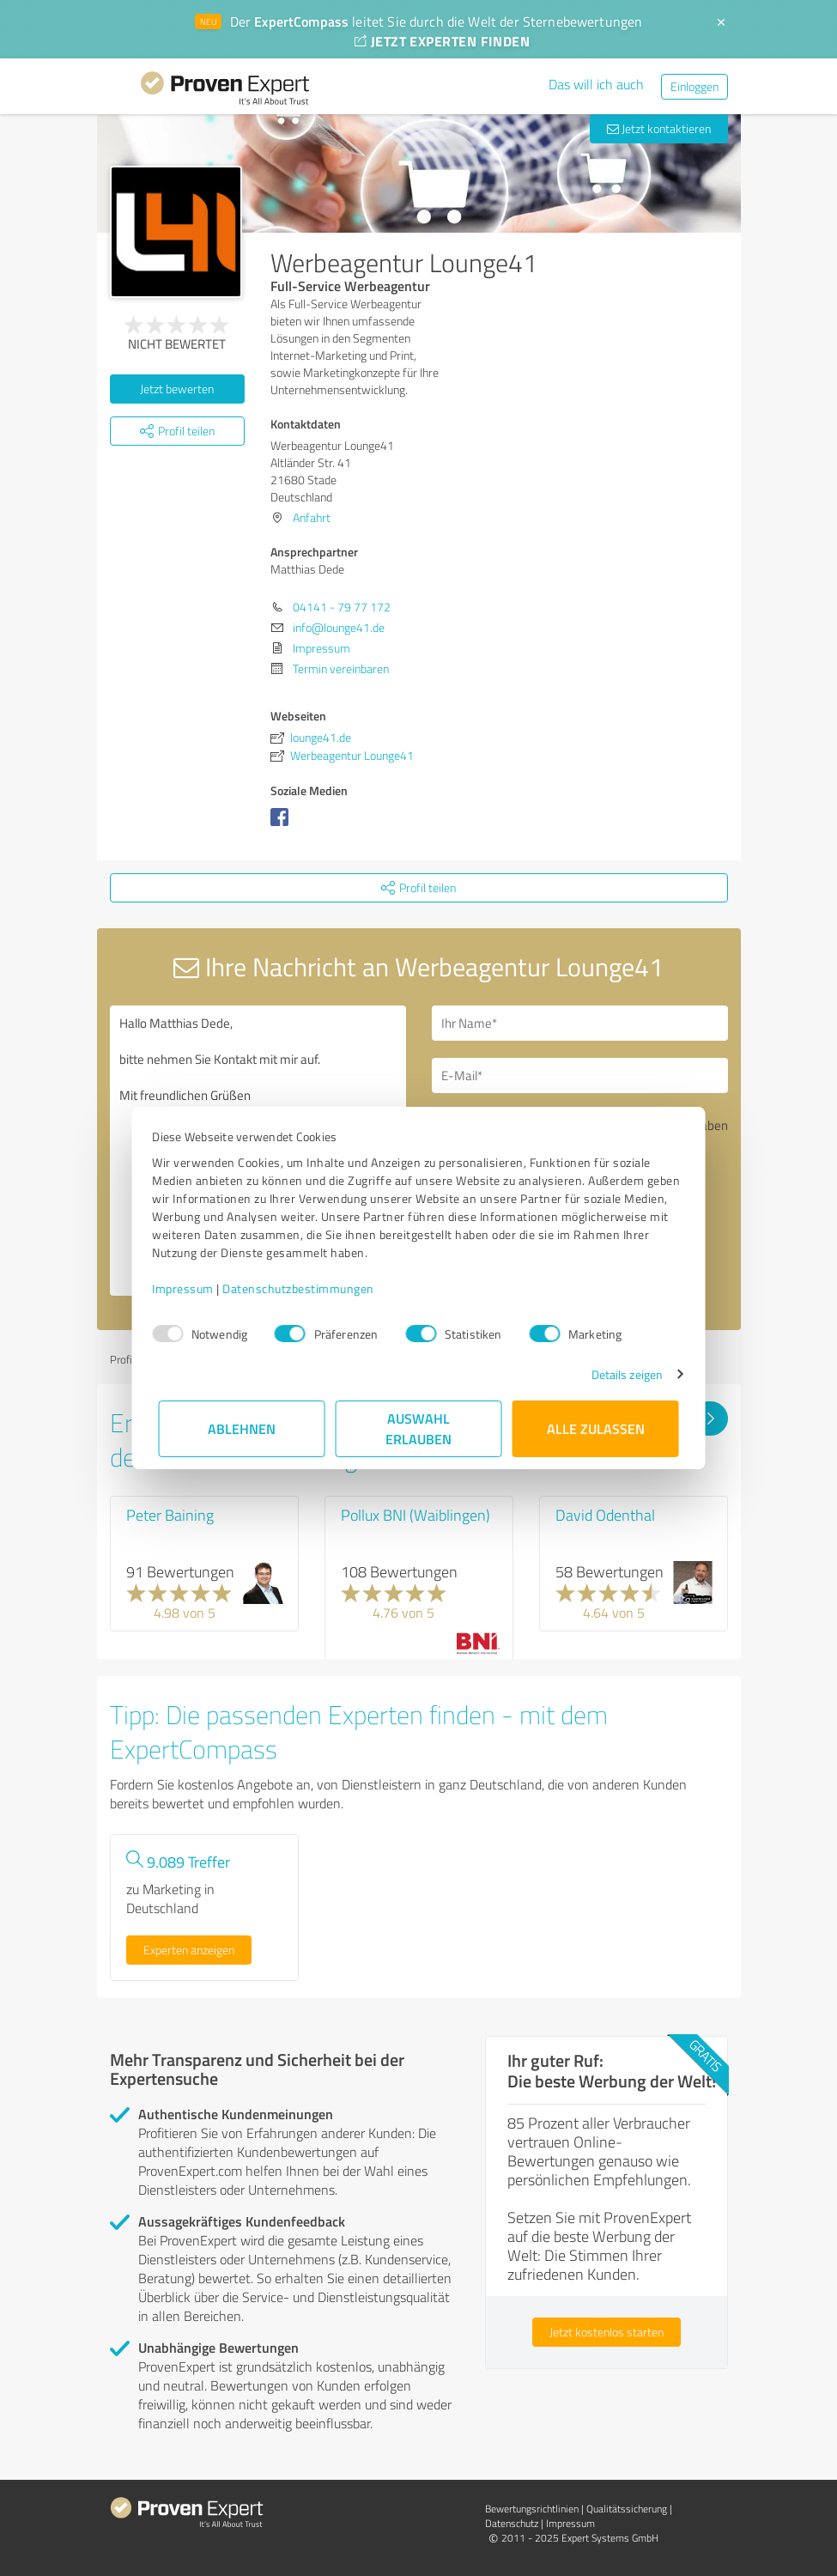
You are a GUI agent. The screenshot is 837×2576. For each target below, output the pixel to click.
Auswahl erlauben (418, 1428)
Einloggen (694, 86)
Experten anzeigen (188, 1949)
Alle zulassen (596, 1428)
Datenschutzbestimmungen (305, 1288)
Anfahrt (312, 517)
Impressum (190, 1288)
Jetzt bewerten (177, 388)
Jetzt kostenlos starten (606, 2332)
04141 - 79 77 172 (342, 606)
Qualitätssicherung (626, 2508)
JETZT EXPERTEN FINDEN (442, 41)
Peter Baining (170, 1514)
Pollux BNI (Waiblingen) (415, 1514)
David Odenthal (605, 1514)
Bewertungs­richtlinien (532, 2508)
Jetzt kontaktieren (659, 128)
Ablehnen (242, 1428)
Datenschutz (511, 2523)
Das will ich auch (596, 84)
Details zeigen (620, 1374)
